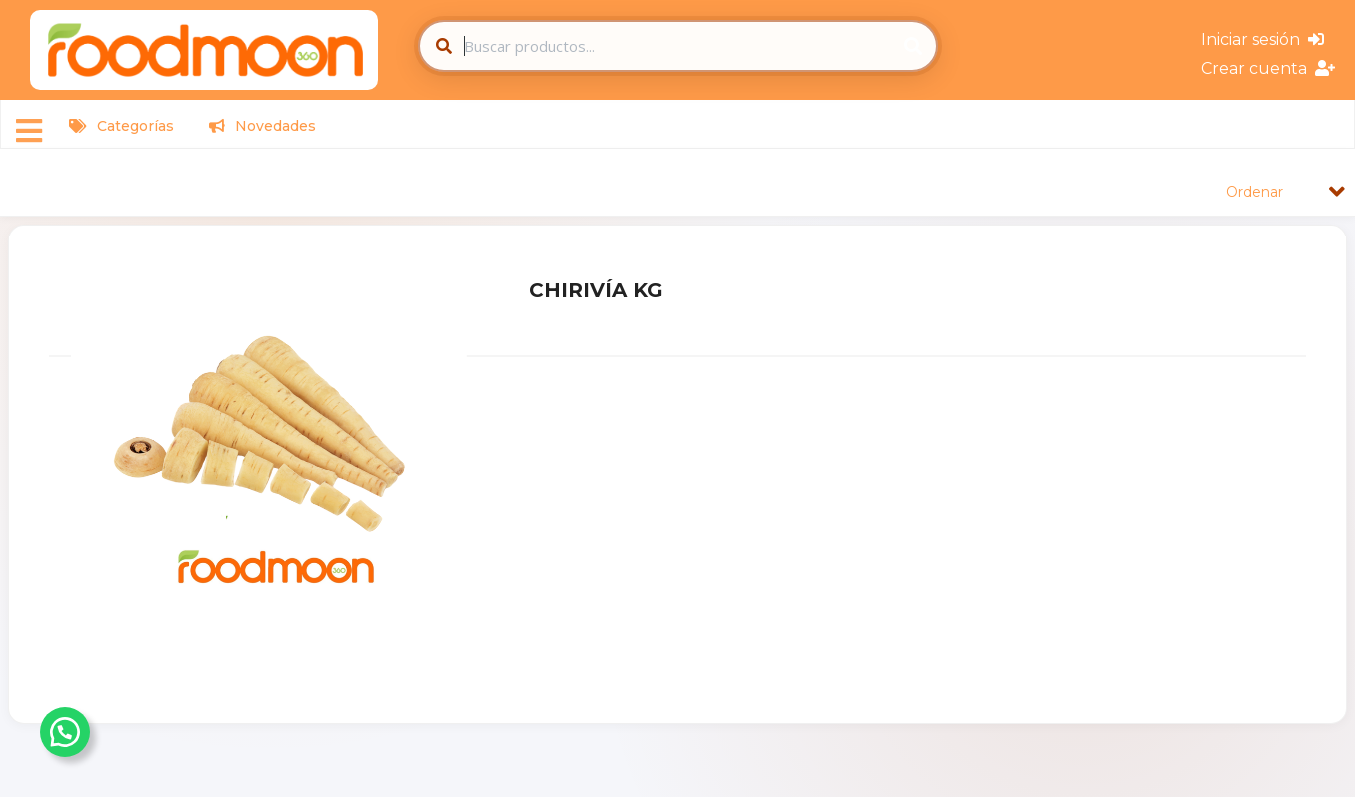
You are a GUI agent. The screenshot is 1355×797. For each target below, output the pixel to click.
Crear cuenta (1268, 68)
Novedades (262, 126)
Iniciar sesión (1262, 39)
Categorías (121, 126)
